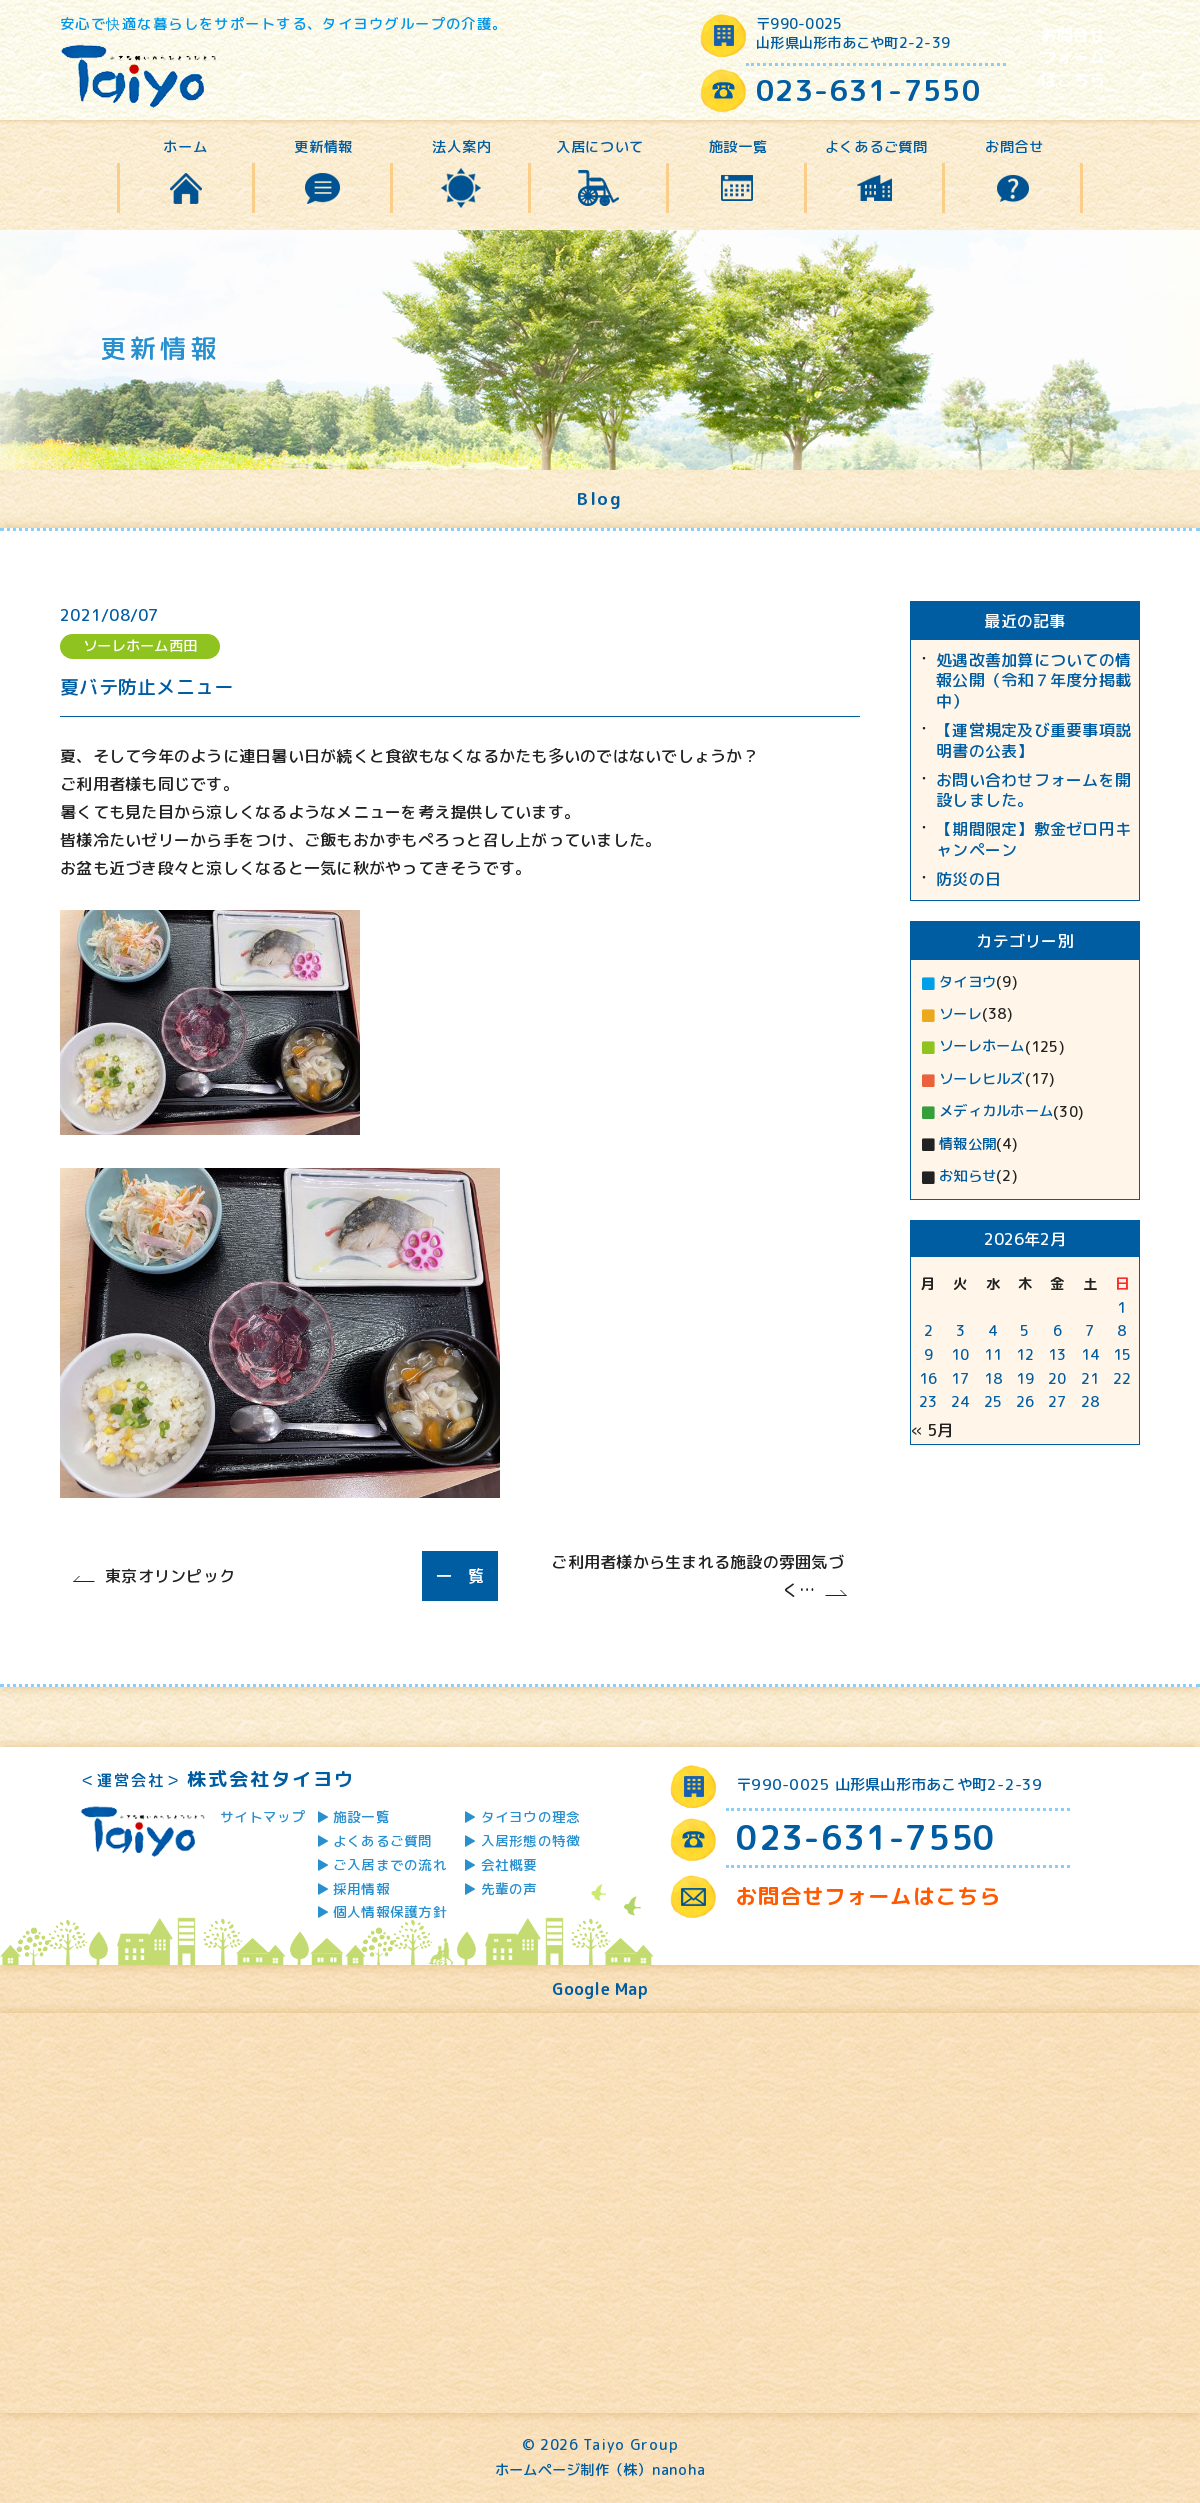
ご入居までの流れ (390, 1864)
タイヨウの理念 (531, 1816)
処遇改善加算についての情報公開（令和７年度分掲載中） (1033, 681)
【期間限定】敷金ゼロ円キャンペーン (1033, 840)
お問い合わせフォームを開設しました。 (1033, 791)
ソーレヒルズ (982, 1079)
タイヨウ (967, 982)
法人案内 (461, 147)
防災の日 (968, 879)
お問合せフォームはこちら (1073, 57)
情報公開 (967, 1144)
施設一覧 (738, 147)
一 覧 (460, 1576)
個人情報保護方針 (390, 1911)
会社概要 (509, 1864)
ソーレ (960, 1014)
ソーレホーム (982, 1046)
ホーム (185, 147)
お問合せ (1014, 147)
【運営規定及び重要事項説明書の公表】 (1033, 741)
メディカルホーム (996, 1111)
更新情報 (323, 147)
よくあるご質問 (876, 147)
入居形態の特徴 (531, 1840)
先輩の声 (509, 1888)
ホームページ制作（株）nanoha (600, 2470)
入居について (600, 147)
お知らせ (967, 1176)
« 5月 (932, 1430)
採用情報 (361, 1888)
